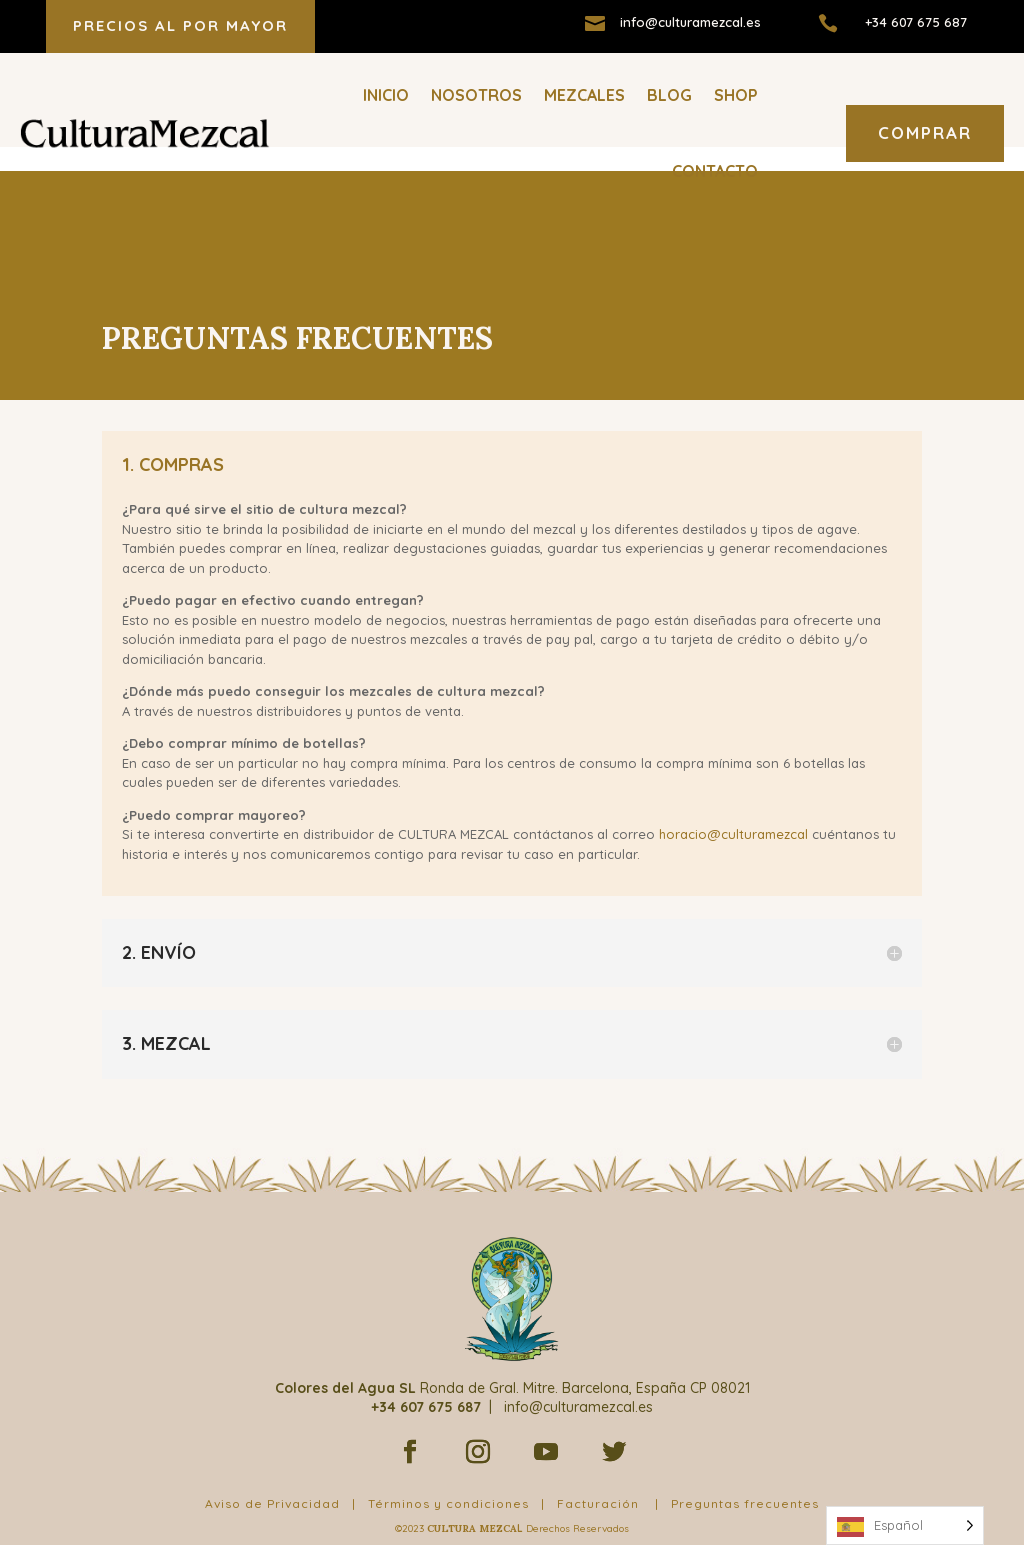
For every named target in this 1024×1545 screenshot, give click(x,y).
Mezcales (584, 95)
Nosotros (476, 95)
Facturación (598, 1479)
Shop (736, 95)
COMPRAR (925, 132)
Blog (669, 95)
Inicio (386, 95)
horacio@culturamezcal (733, 810)
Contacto (715, 171)
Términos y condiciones (448, 1479)
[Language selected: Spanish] (905, 1525)
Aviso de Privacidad (272, 1479)
